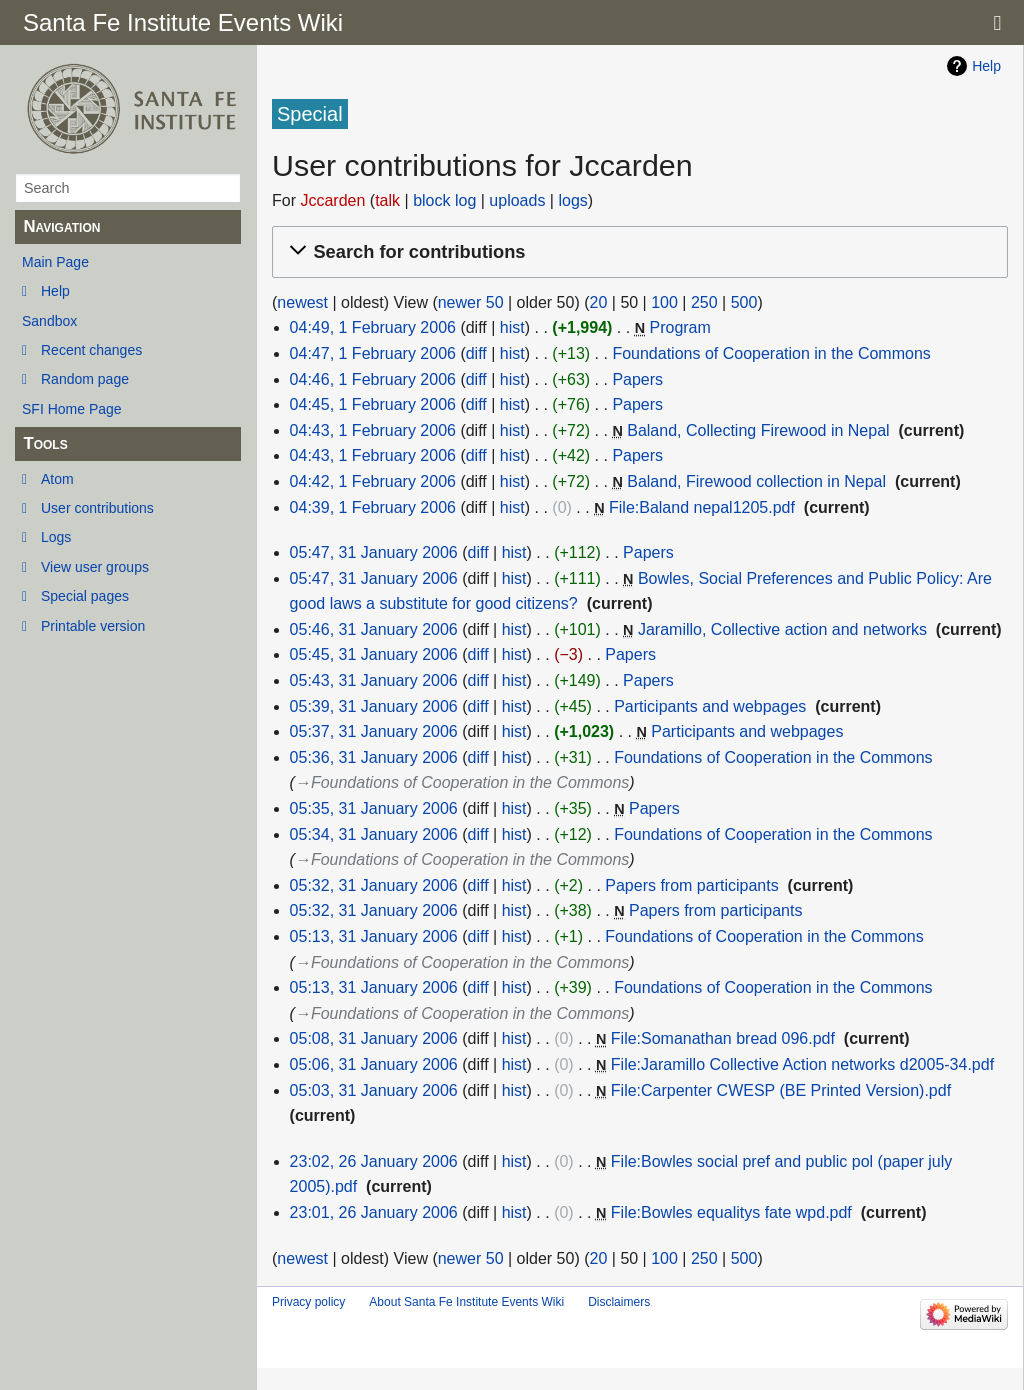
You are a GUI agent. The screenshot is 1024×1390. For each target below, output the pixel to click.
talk (387, 200)
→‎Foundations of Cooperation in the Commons (462, 782)
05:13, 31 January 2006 (374, 936)
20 (599, 302)
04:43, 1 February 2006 (373, 430)
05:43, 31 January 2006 (374, 680)
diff (476, 353)
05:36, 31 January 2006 (374, 757)
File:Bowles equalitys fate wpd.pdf (731, 1212)
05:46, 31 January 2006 (374, 629)
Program (679, 327)
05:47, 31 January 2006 (374, 552)
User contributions (97, 508)
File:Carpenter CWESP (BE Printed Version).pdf (781, 1090)
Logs (56, 537)
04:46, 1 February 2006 (373, 379)
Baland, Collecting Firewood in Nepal (758, 430)
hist (512, 327)
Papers (637, 379)
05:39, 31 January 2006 (374, 706)
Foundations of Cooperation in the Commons (771, 353)
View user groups (95, 567)
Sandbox (49, 321)
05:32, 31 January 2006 (374, 885)
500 (744, 302)
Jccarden (332, 200)
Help (55, 291)
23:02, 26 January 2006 (374, 1161)
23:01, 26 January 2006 (374, 1212)
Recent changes (91, 350)
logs (572, 200)
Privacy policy (308, 1302)
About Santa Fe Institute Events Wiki (466, 1302)
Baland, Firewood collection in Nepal (756, 481)
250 (704, 302)
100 (664, 302)
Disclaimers (619, 1302)
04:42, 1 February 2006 (373, 481)
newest (302, 302)
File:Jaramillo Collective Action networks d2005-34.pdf (802, 1064)
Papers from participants (691, 885)
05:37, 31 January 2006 (374, 731)
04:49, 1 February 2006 (373, 327)
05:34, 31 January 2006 (374, 834)
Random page (85, 379)
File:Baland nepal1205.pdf (702, 507)
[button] (637, 252)
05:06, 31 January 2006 (374, 1064)
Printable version (93, 626)
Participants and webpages (710, 706)
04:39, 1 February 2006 (373, 507)
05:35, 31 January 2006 (374, 808)
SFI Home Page (72, 409)
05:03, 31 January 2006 (374, 1090)
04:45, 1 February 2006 (373, 404)
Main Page (55, 262)
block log (444, 200)
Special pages (85, 596)
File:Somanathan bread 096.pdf (723, 1038)
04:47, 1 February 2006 (373, 353)
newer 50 (471, 302)
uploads (517, 200)
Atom (57, 479)
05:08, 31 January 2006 (374, 1038)
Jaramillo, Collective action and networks (782, 629)
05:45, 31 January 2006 (374, 654)
